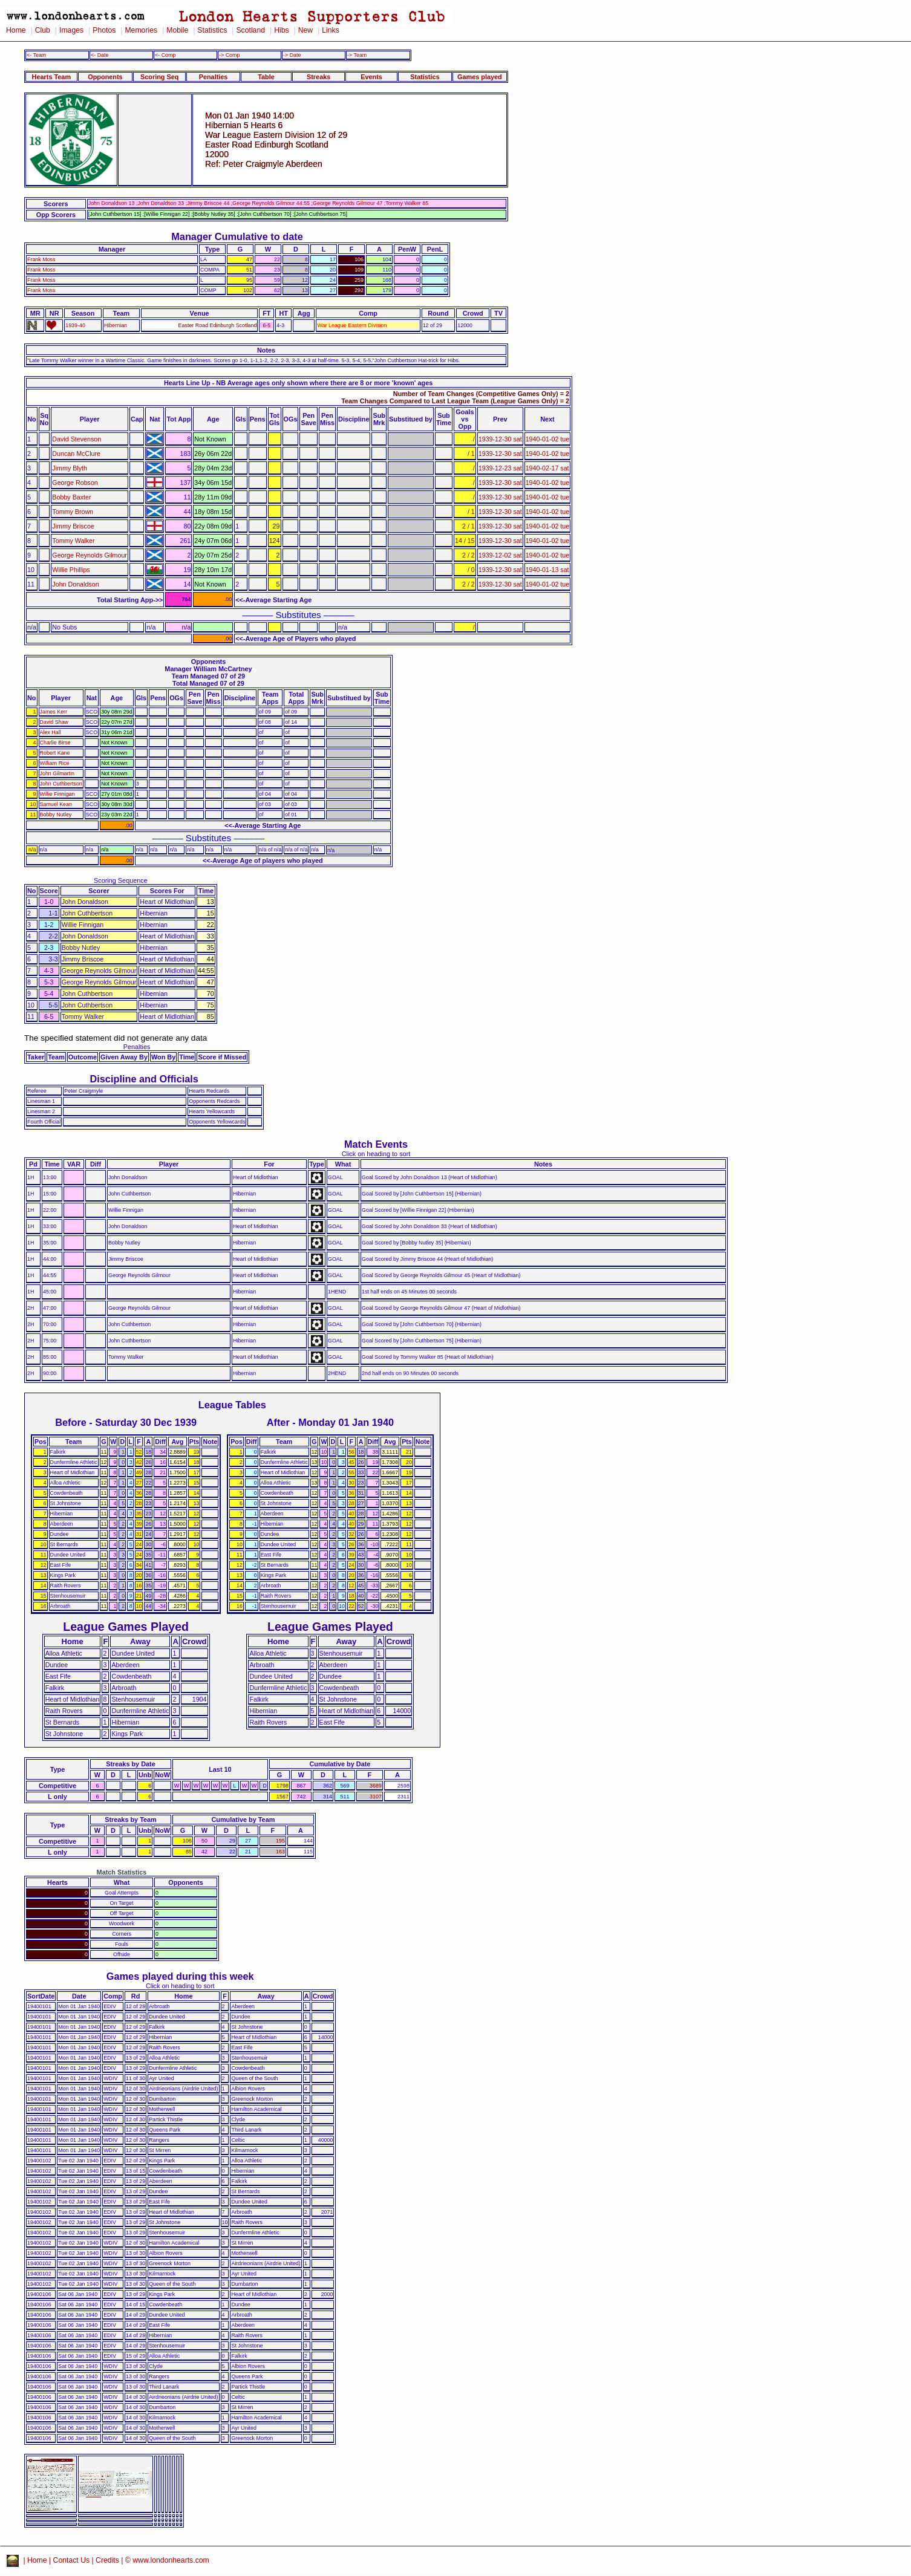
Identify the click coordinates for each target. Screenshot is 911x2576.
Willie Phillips (71, 569)
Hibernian (115, 325)
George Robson (74, 482)
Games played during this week (180, 1976)
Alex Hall (50, 732)
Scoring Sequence (121, 880)
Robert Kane (55, 753)
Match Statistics (122, 1872)
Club (42, 30)
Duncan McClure (76, 453)
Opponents (105, 76)
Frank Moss (41, 259)
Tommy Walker (73, 540)
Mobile (177, 30)
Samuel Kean (56, 804)
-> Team (357, 55)
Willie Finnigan (57, 794)
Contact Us (71, 2560)
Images (71, 30)
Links (330, 30)
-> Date (292, 55)
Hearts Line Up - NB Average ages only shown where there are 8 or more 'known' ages (298, 382)
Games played (479, 76)
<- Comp (165, 55)
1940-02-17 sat (547, 468)
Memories (141, 30)
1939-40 (75, 325)
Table (266, 76)
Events (371, 76)
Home (16, 30)
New (305, 30)
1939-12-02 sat (500, 555)
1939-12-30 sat (500, 439)
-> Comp (229, 55)
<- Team (36, 55)
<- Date (99, 55)
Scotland (250, 30)
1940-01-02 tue (548, 439)
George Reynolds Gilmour (89, 555)
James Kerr (54, 712)
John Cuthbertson (61, 784)
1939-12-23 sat (500, 468)
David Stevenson (76, 439)
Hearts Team (51, 76)
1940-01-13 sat (547, 569)
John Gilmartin (57, 773)
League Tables (232, 1404)
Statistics (212, 30)
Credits (107, 2560)
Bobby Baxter (71, 497)
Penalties (213, 76)
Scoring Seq (159, 76)
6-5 (266, 325)
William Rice (55, 763)
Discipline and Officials (144, 1078)
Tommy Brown (72, 511)
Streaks (318, 76)
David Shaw (54, 722)
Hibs (281, 30)
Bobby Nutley (56, 815)
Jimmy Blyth (69, 468)
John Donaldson (75, 584)
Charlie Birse (55, 743)
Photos (104, 30)
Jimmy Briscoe (73, 526)
